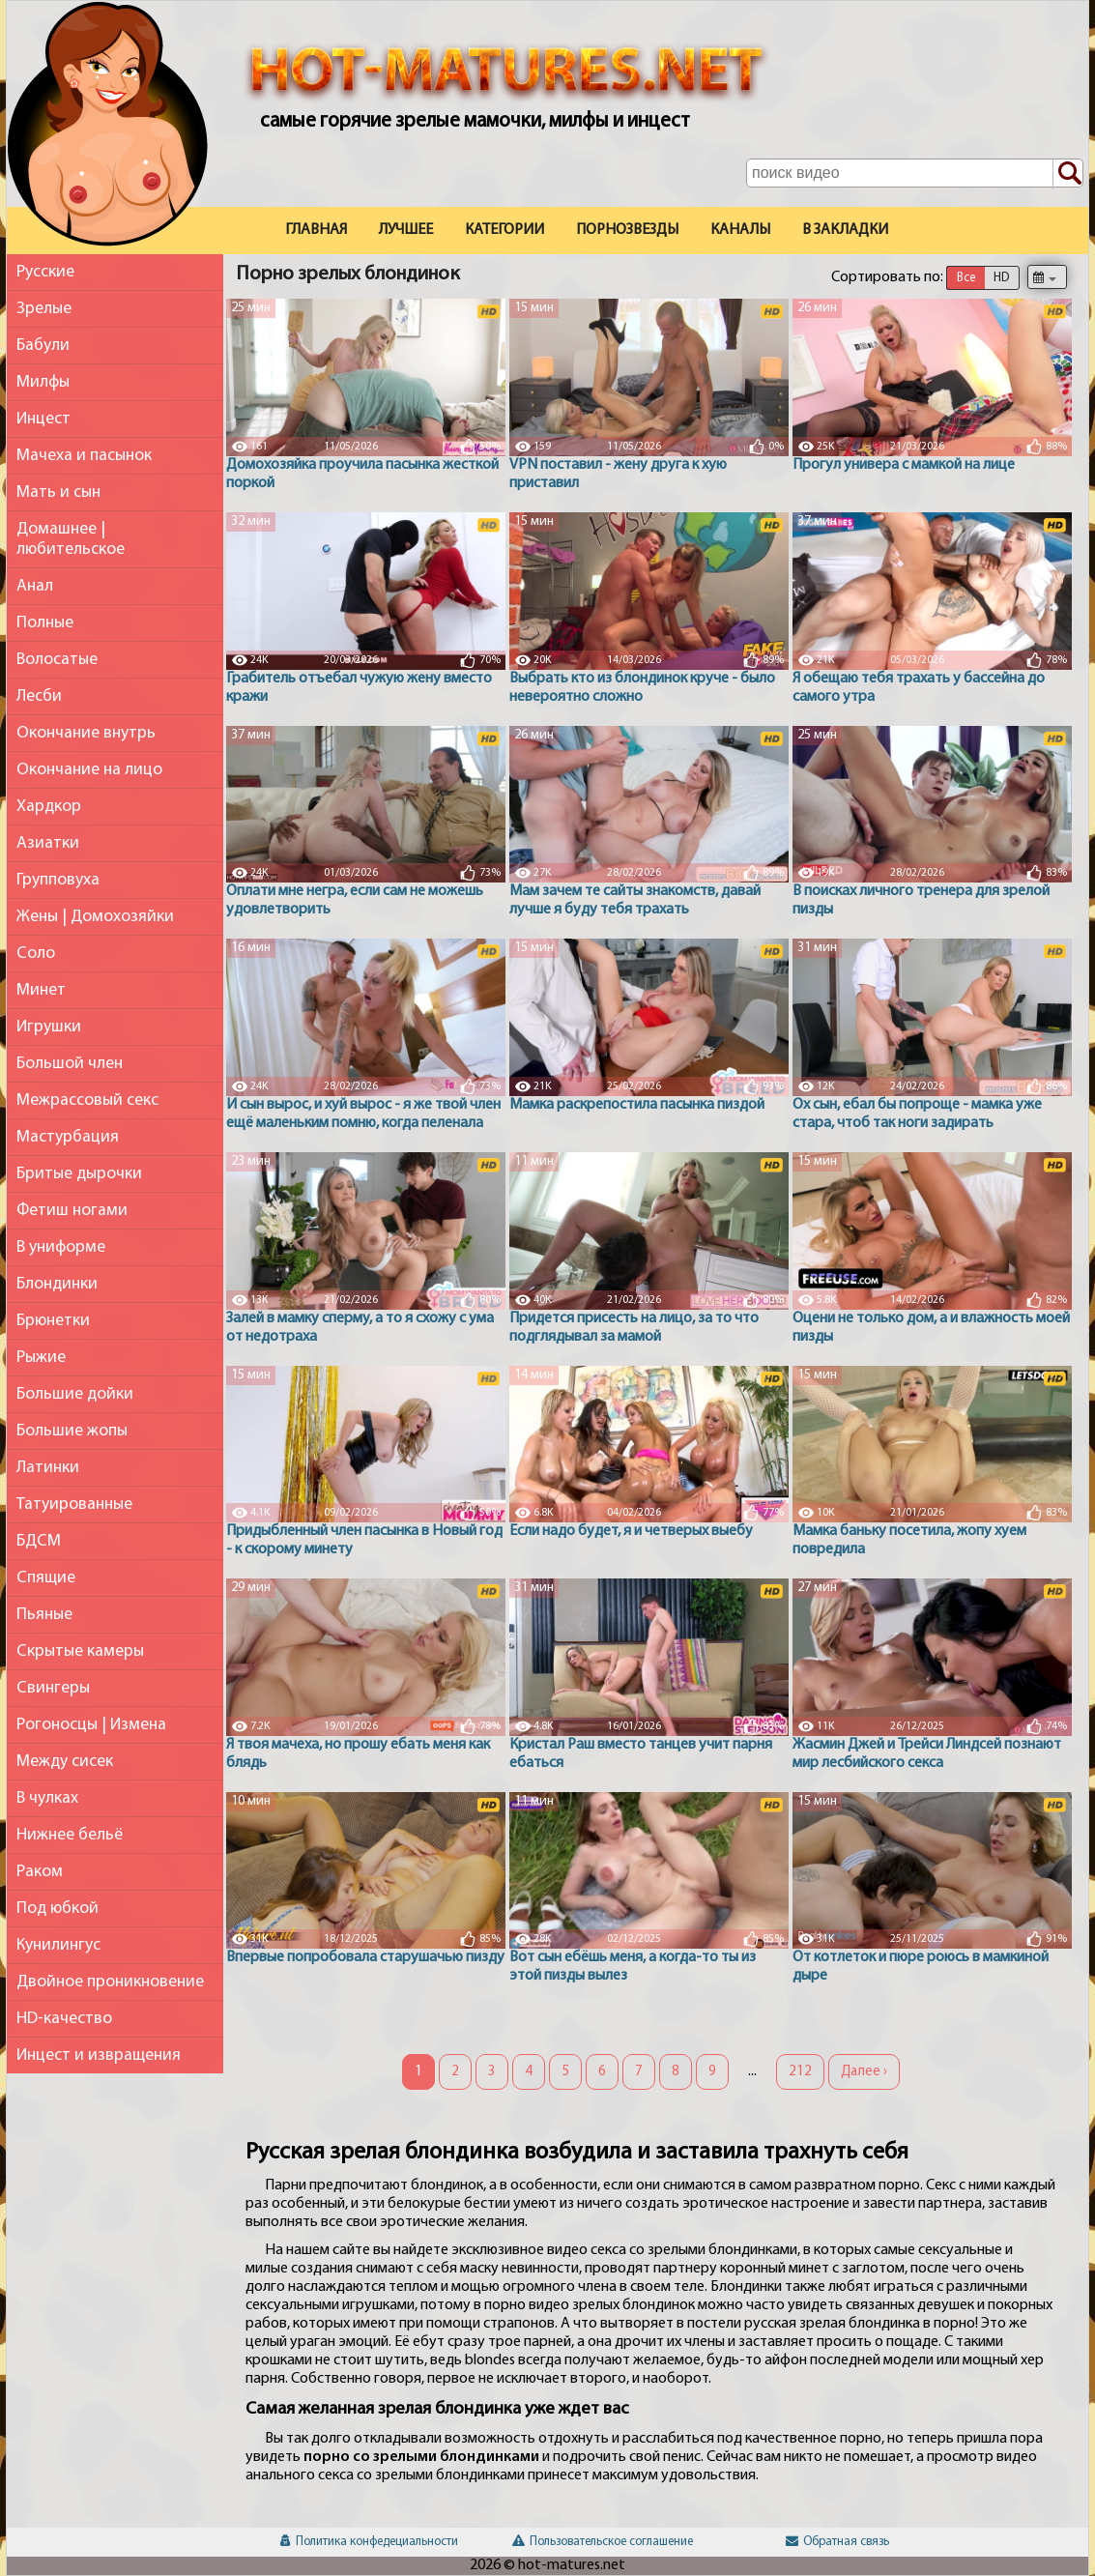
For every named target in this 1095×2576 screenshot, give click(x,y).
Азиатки (47, 843)
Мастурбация (67, 1137)
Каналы (740, 230)
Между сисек (64, 1761)
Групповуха (58, 880)
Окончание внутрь (86, 733)
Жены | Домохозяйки (95, 917)
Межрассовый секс (87, 1100)
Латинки (47, 1468)
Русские (45, 272)
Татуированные (74, 1504)
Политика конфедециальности (369, 2541)
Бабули (43, 345)
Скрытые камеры (80, 1651)
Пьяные (44, 1614)
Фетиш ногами (72, 1210)
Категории (504, 230)
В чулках (47, 1798)
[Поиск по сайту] (1067, 174)
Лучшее (406, 230)
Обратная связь (837, 2541)
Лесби (39, 696)
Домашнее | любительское (70, 539)
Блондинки (57, 1284)
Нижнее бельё (69, 1835)
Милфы (43, 382)
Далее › (864, 2072)
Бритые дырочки (79, 1174)
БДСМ (38, 1541)
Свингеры (53, 1688)
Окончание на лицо (89, 770)
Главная (316, 230)
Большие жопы (72, 1431)
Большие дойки (74, 1394)
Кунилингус (58, 1945)
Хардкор (48, 806)
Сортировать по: (887, 277)
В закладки (845, 230)
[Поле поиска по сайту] (914, 173)
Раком (39, 1872)
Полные (44, 623)
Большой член (69, 1064)
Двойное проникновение (110, 1982)
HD (1001, 278)
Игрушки (48, 1027)
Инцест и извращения (98, 2055)
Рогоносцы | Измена (91, 1725)
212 (800, 2072)
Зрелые (44, 309)
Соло (35, 953)
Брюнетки (53, 1321)
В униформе (60, 1247)
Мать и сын (58, 492)
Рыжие (41, 1357)
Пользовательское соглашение (602, 2541)
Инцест (43, 419)
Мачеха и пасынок (84, 456)
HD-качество (64, 2019)
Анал (34, 586)
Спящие (45, 1578)
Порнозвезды (627, 230)
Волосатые (57, 659)
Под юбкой (57, 1908)
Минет (41, 990)
